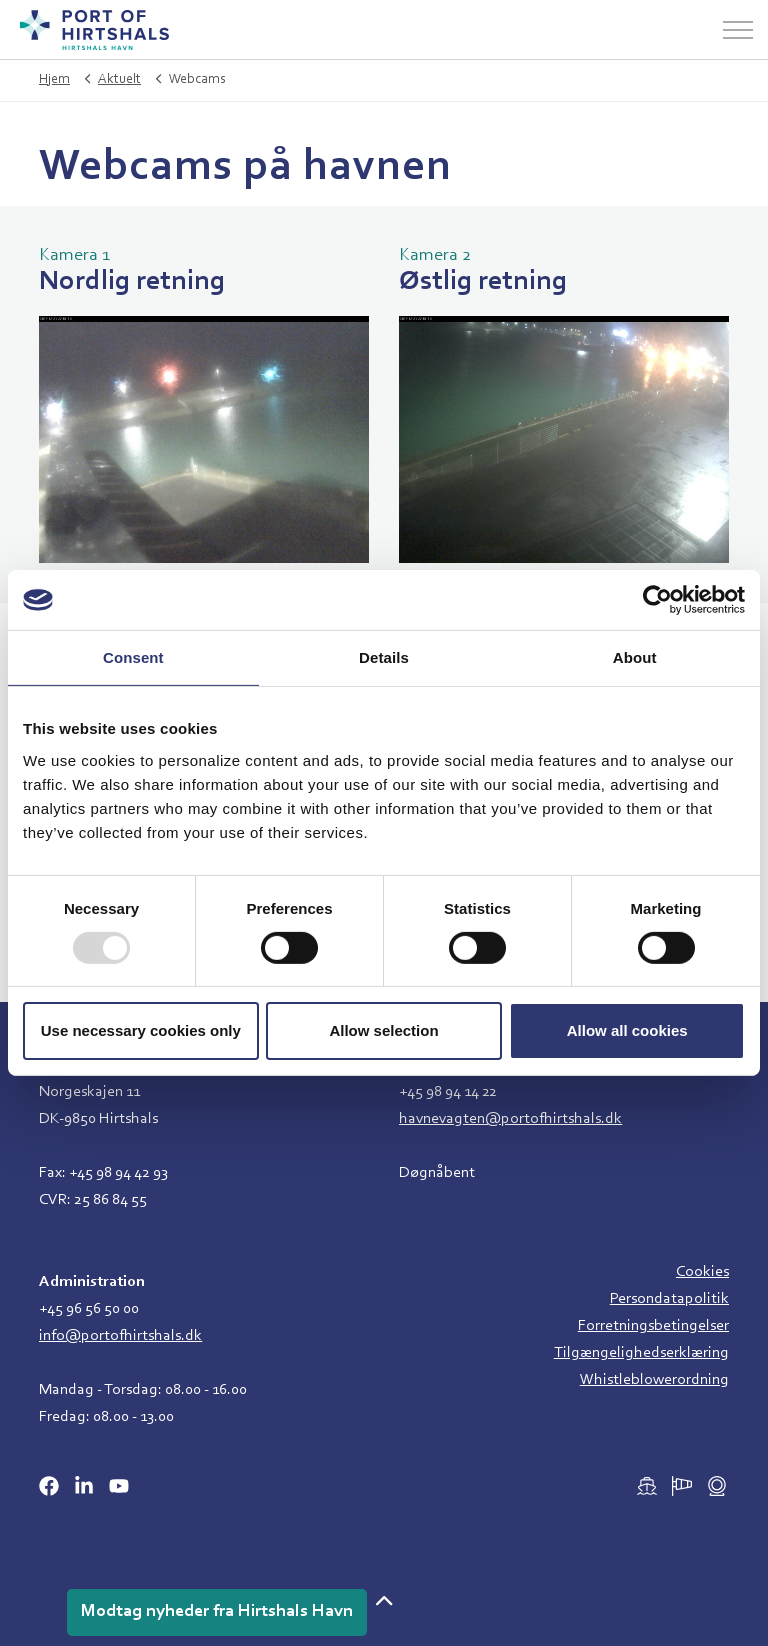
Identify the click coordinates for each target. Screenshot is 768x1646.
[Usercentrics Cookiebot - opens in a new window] (657, 600)
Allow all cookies (627, 1030)
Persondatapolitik (669, 1299)
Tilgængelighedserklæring (641, 1353)
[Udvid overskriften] (738, 30)
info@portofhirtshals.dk (120, 1336)
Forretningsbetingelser (653, 1326)
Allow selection (383, 1030)
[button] (384, 1603)
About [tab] (635, 657)
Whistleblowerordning (654, 1380)
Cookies (702, 1272)
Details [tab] (384, 657)
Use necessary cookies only (141, 1030)
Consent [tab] (133, 657)
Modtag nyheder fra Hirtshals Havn (217, 1612)
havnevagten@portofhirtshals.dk (510, 1119)
